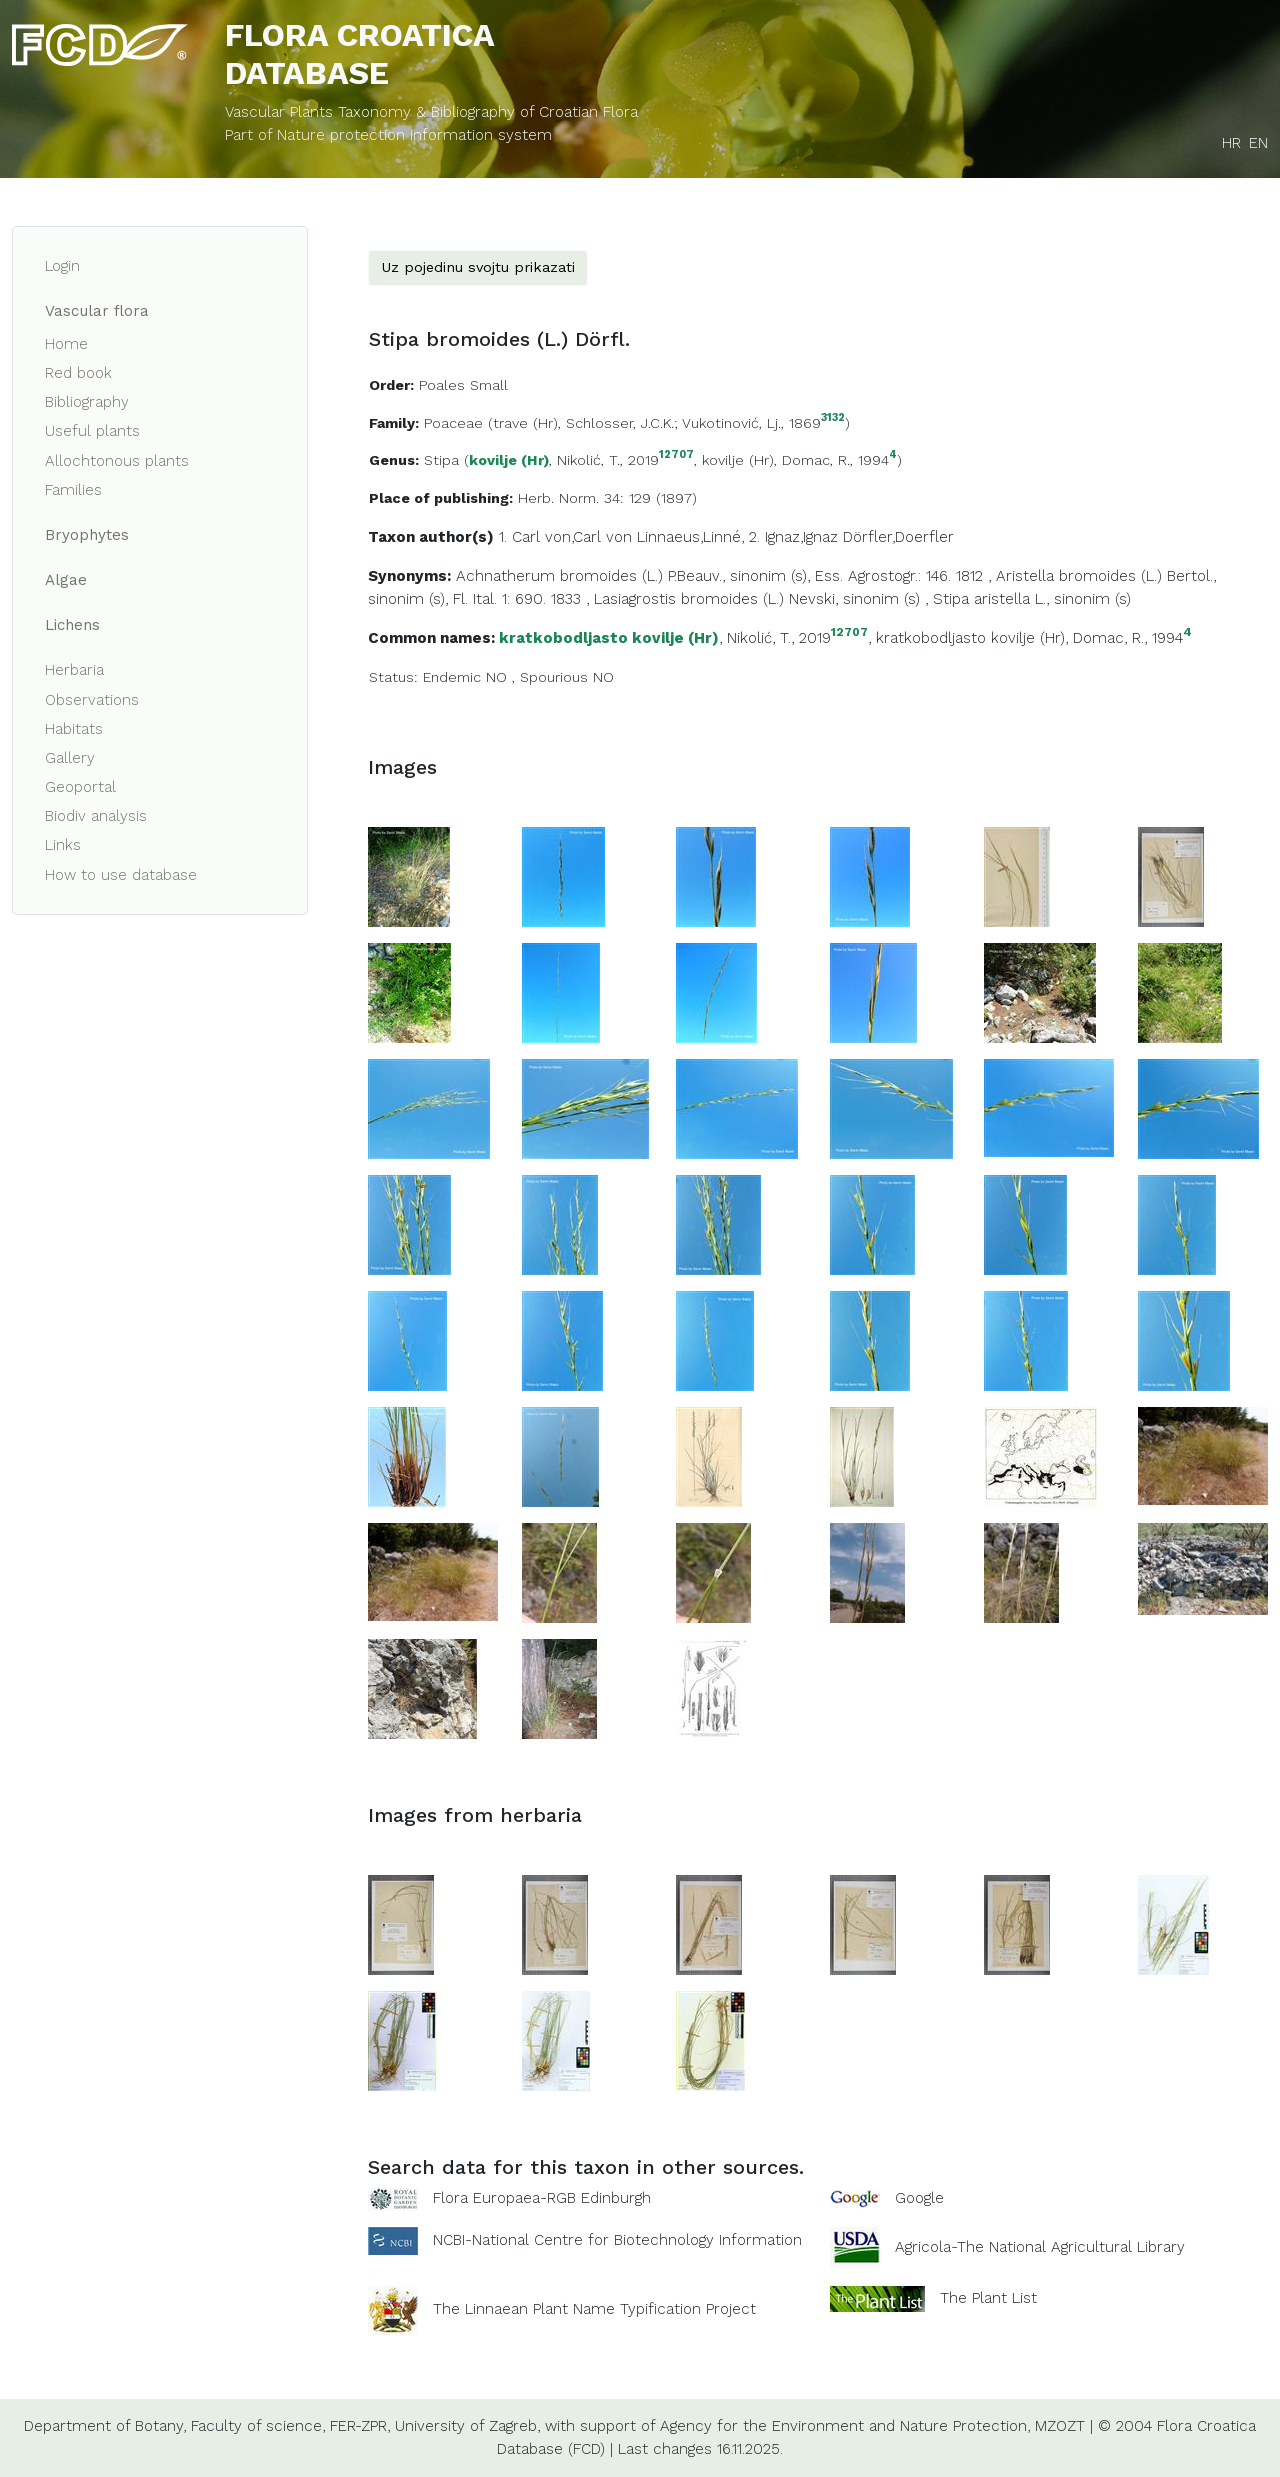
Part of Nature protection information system (388, 135)
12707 (676, 455)
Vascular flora (97, 311)
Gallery (70, 758)
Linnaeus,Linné (689, 537)
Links (63, 845)
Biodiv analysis (96, 816)
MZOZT (1060, 2426)
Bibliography (87, 402)
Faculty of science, (258, 2426)
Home (66, 344)
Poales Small (463, 385)
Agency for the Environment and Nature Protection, (845, 2426)
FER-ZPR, (360, 2426)
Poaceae (453, 423)
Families (73, 490)
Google (919, 2198)
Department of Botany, (105, 2426)
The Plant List (988, 2298)
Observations (92, 700)
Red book (78, 373)
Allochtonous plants (117, 461)
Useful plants (92, 431)
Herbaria (74, 670)
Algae (66, 580)
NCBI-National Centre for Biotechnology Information (617, 2240)
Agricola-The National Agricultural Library (1040, 2247)
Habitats (74, 729)
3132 (833, 418)
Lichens (72, 625)
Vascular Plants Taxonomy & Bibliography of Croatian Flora (431, 112)
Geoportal (80, 787)
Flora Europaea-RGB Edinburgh (542, 2198)
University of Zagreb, (467, 2426)
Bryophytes (87, 535)
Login (62, 266)
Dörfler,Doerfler (898, 537)
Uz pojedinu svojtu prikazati (478, 267)
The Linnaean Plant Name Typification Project (594, 2309)
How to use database (121, 875)
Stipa (441, 460)
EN (1258, 143)
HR (1231, 143)
